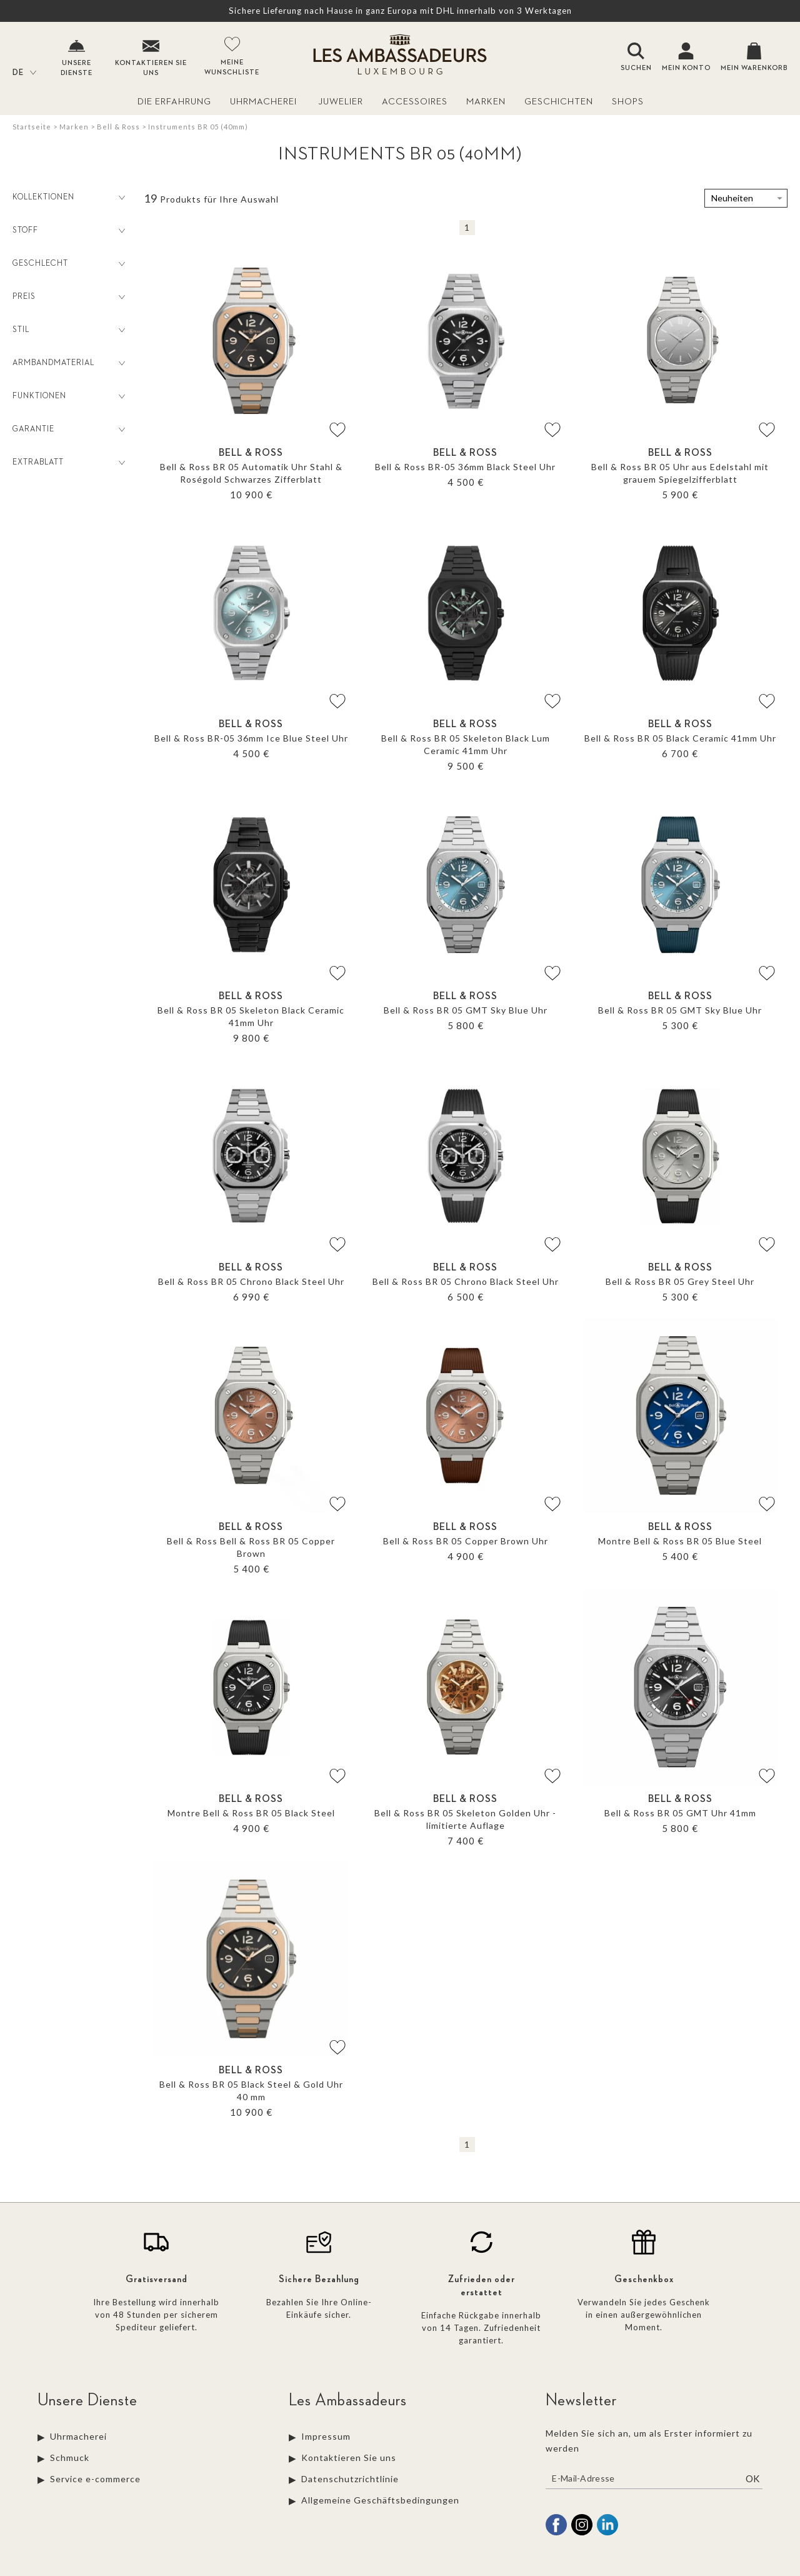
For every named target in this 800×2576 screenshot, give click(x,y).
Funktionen (70, 396)
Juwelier (340, 101)
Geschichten (558, 101)
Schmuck (69, 2457)
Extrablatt (70, 462)
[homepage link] (400, 55)
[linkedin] (607, 2533)
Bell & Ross (118, 127)
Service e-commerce (95, 2478)
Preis (70, 297)
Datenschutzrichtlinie (350, 2478)
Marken (486, 101)
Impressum (327, 2436)
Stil (70, 330)
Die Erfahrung (174, 101)
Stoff (70, 230)
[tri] (746, 198)
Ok (752, 2478)
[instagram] (581, 2533)
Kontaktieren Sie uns (348, 2457)
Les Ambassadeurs (348, 2400)
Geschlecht (70, 263)
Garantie (70, 429)
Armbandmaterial (70, 363)
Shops (628, 101)
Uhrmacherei (264, 101)
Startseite (31, 127)
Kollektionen (70, 197)
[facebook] (556, 2533)
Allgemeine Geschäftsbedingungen (380, 2500)
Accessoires (415, 101)
